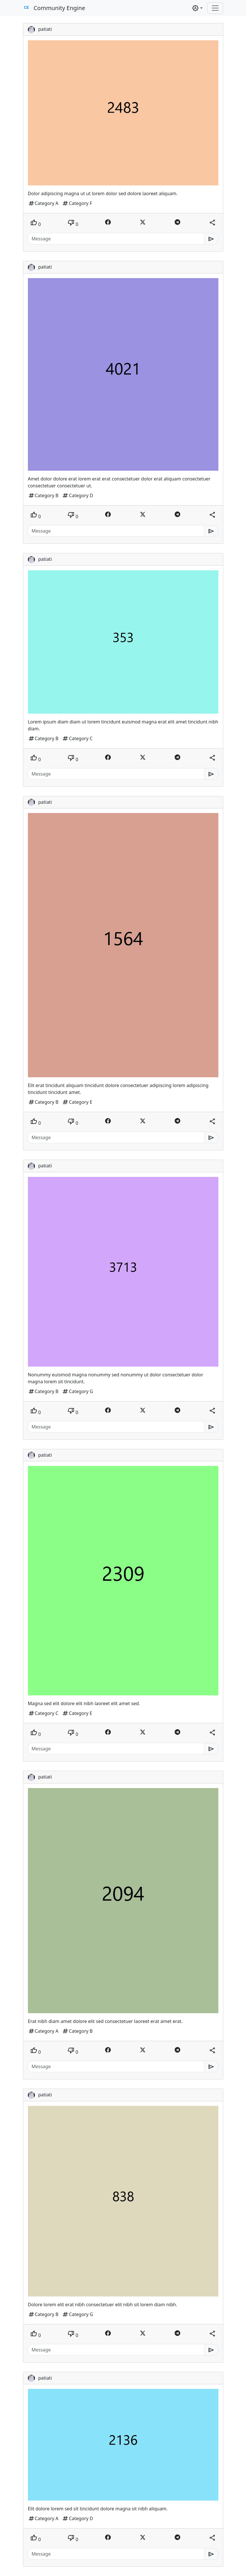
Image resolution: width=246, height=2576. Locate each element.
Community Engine (54, 8)
